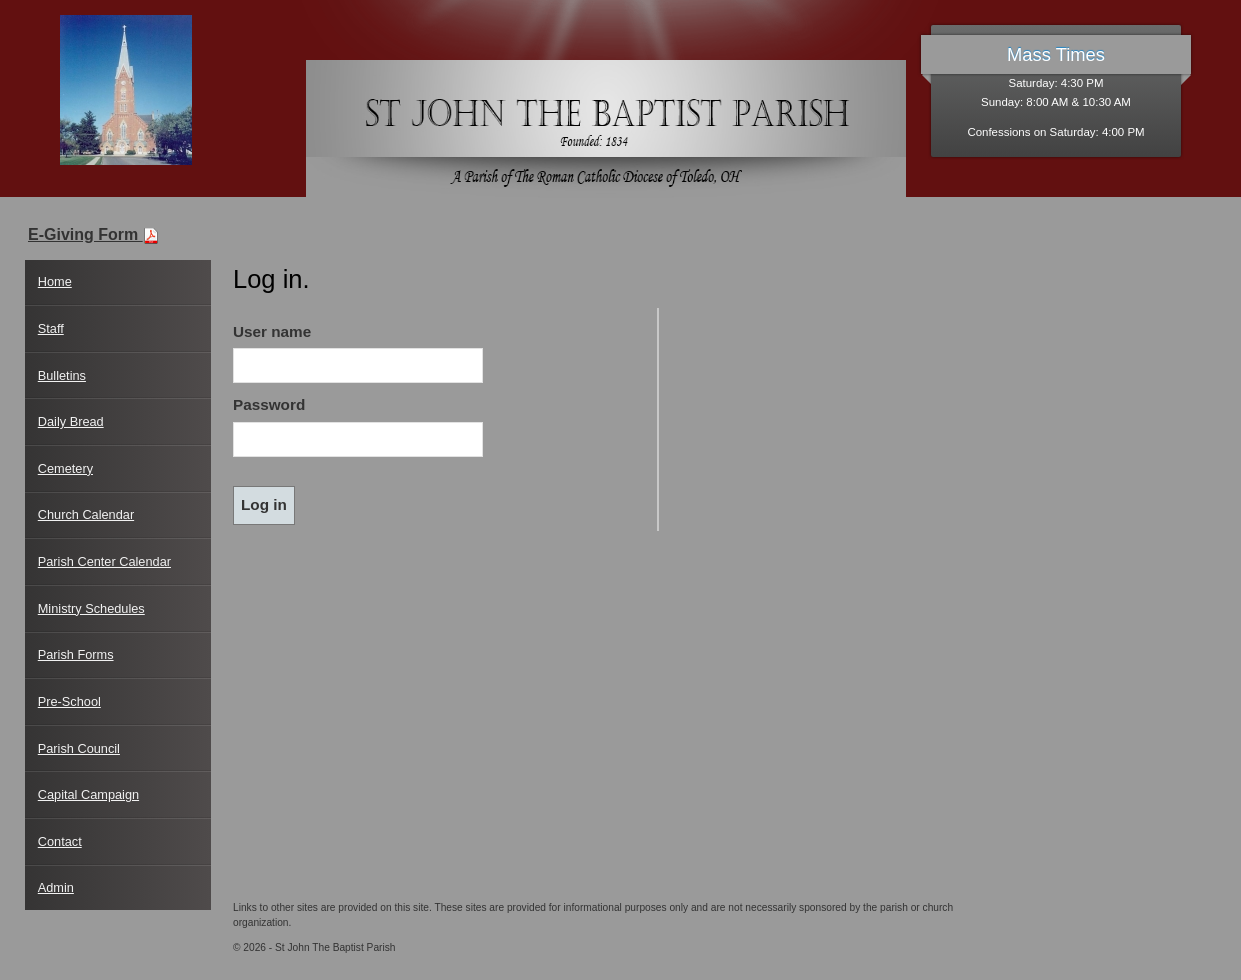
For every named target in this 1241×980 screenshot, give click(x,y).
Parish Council (79, 748)
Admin (56, 887)
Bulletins (62, 375)
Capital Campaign (88, 794)
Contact (60, 841)
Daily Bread (71, 421)
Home (55, 281)
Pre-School (69, 701)
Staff (51, 328)
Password (269, 404)
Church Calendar (86, 514)
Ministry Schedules (91, 608)
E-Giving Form (93, 234)
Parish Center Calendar (104, 561)
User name (272, 331)
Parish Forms (76, 654)
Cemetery (65, 468)
